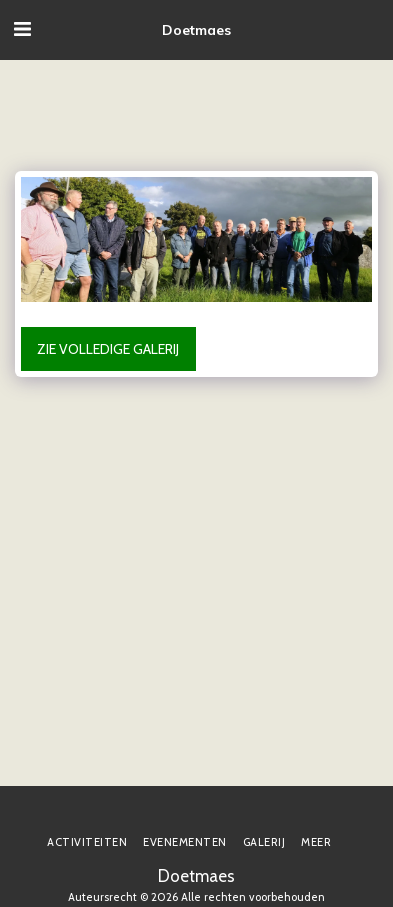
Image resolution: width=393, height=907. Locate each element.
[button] (22, 29)
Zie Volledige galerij (108, 349)
